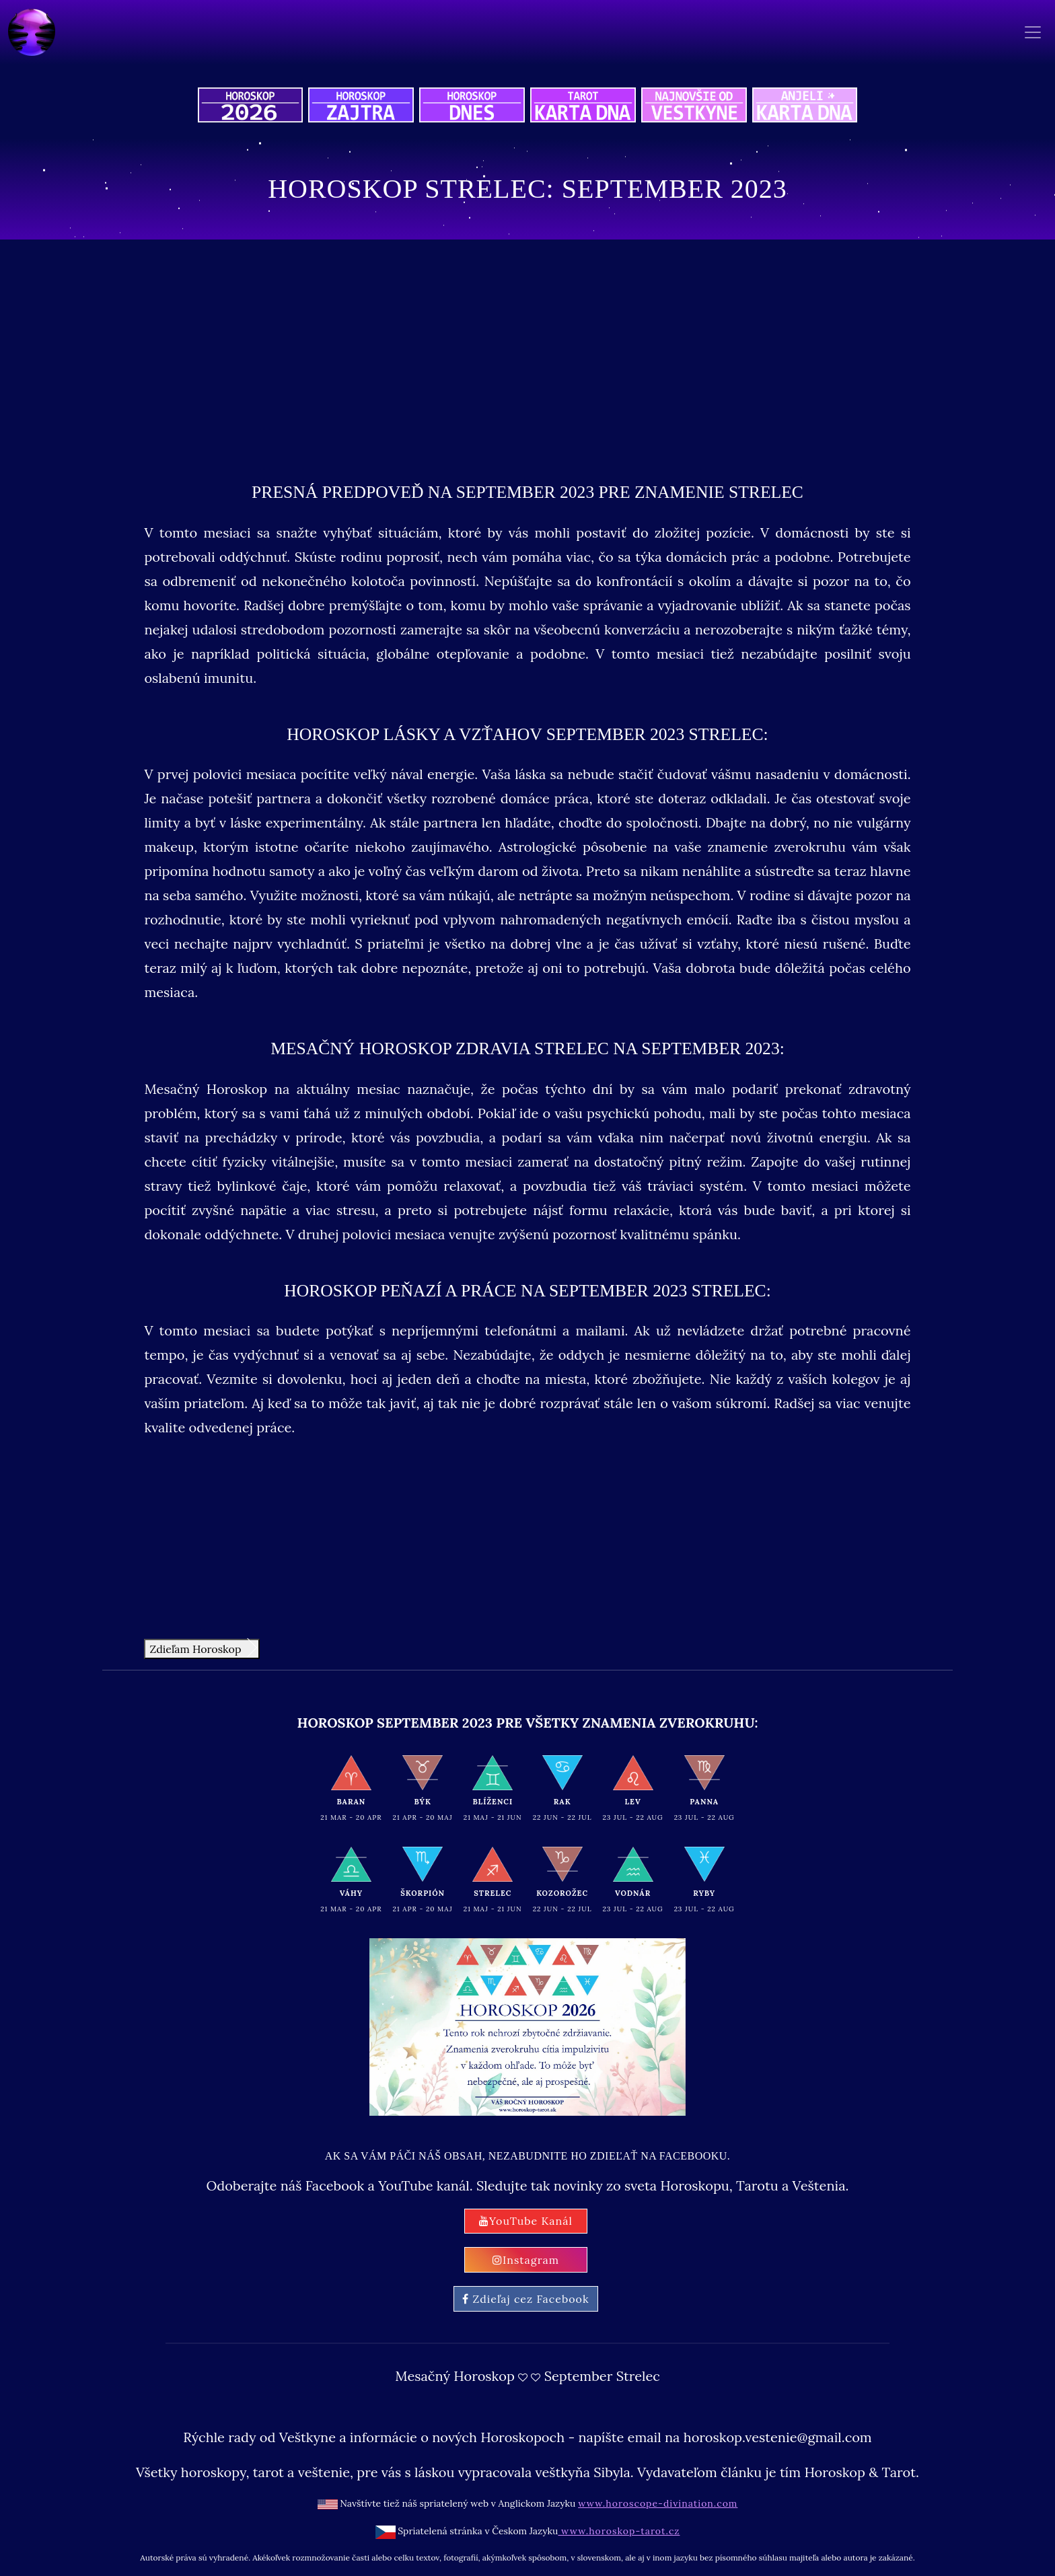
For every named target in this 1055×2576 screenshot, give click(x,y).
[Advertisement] (527, 354)
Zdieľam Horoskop (203, 1648)
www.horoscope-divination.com (657, 2503)
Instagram (526, 2260)
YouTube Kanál (526, 2221)
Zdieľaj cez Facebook (525, 2299)
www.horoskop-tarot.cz (619, 2531)
